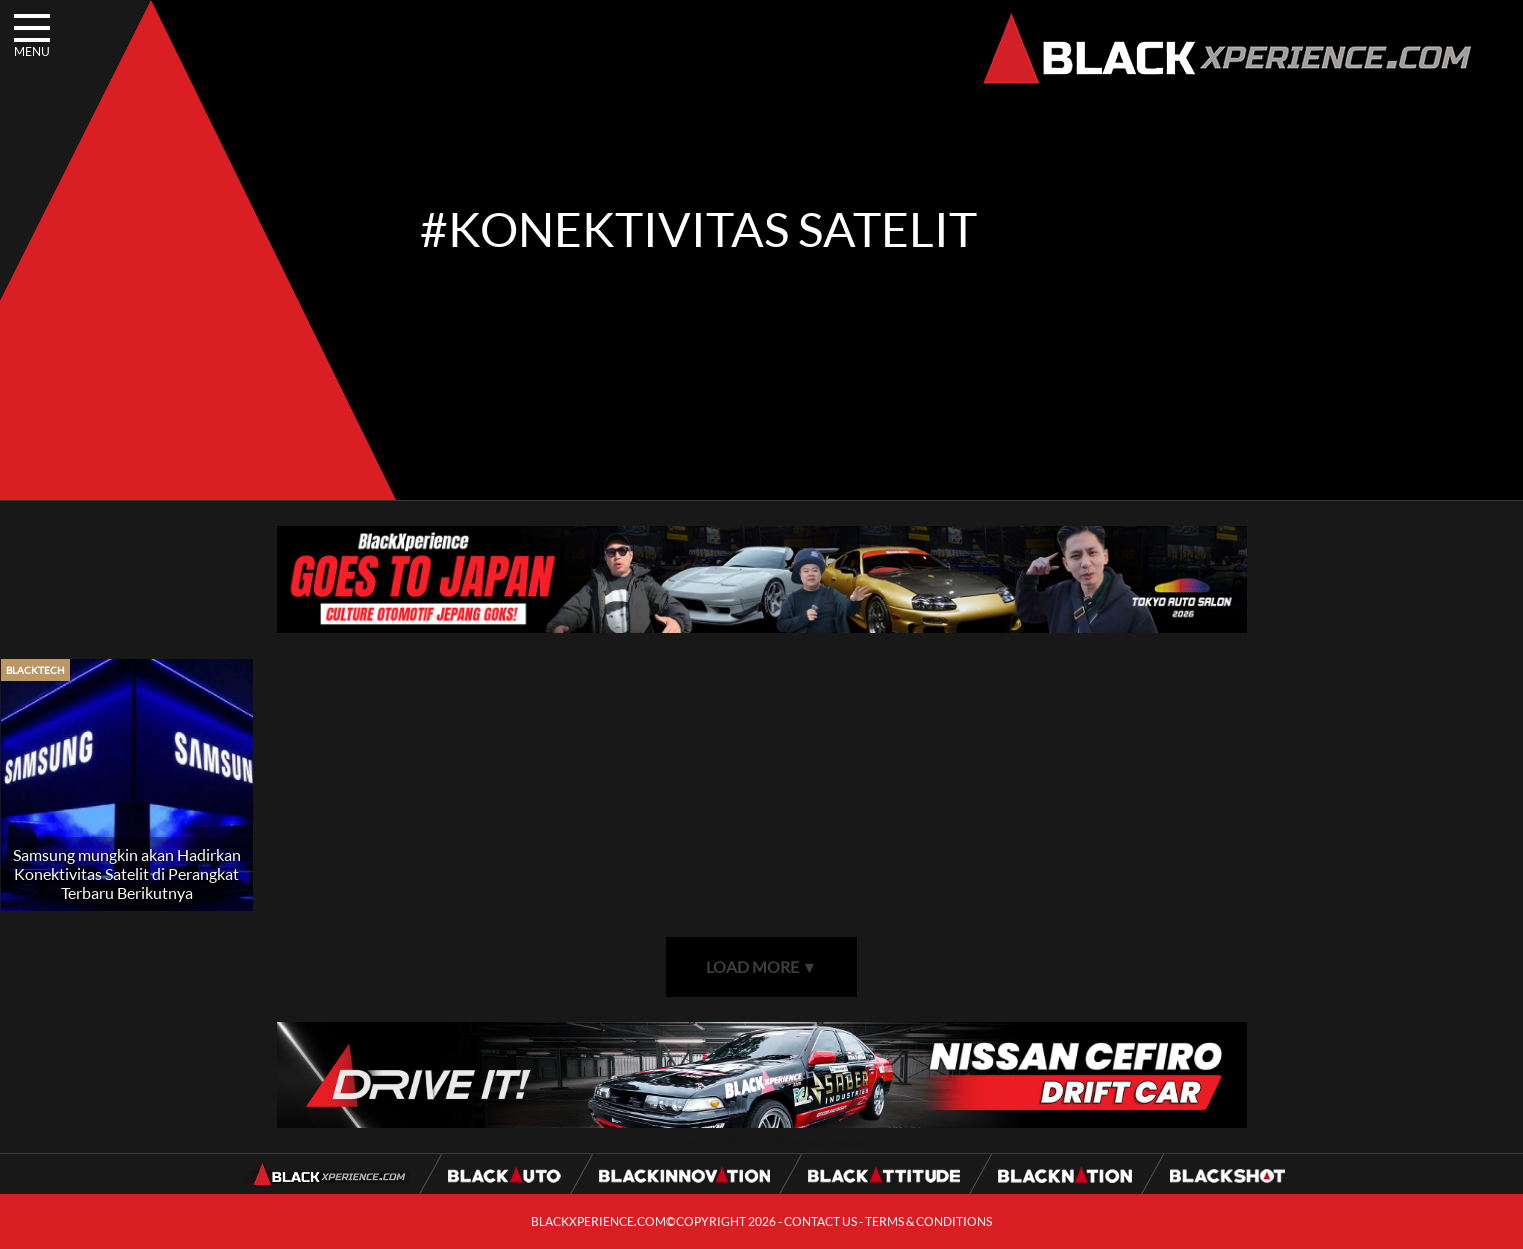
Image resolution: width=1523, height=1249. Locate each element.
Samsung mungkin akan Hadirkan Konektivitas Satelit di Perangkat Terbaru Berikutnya (127, 873)
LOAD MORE (762, 966)
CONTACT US (820, 1221)
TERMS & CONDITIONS (928, 1221)
